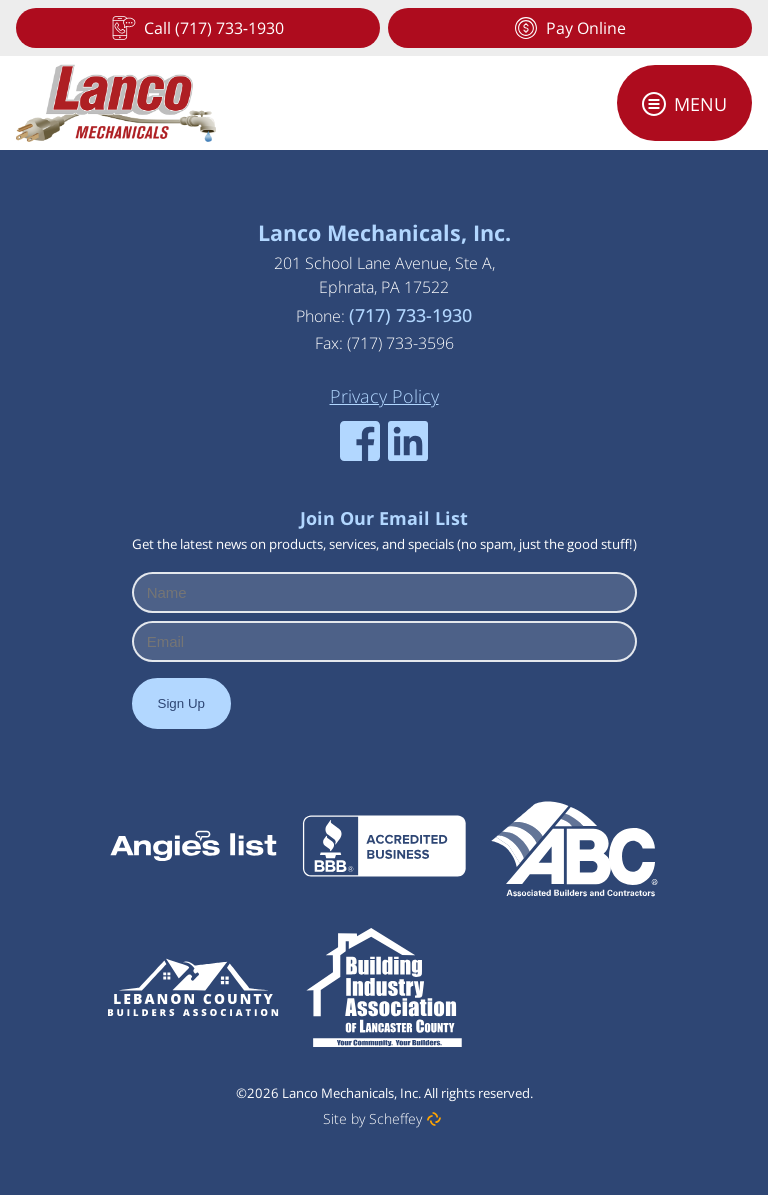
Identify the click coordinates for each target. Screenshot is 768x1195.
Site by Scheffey (372, 1118)
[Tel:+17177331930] (198, 28)
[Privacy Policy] (384, 396)
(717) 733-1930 (410, 315)
